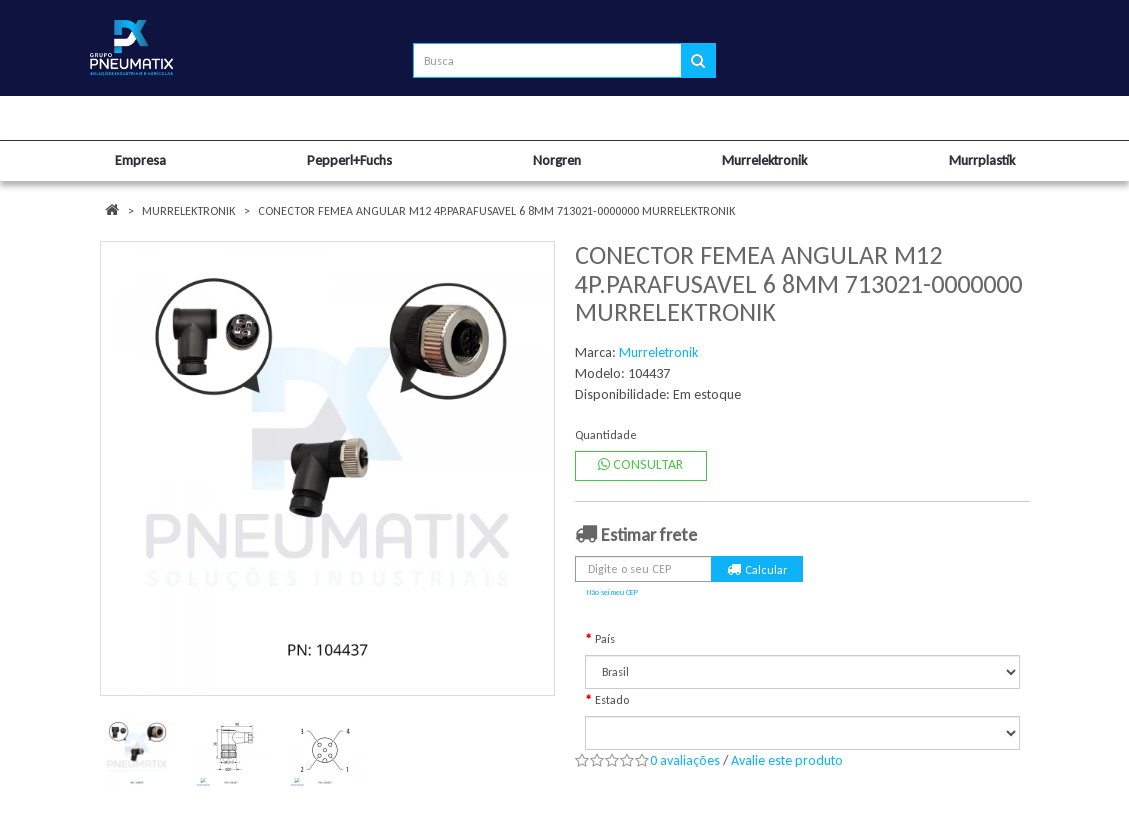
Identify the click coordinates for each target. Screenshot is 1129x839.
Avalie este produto (787, 760)
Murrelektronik (188, 211)
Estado (612, 700)
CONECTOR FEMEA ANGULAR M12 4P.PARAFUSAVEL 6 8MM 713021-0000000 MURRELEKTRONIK (496, 211)
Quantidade (606, 435)
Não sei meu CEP (612, 592)
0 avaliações (685, 760)
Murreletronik (658, 352)
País (605, 639)
